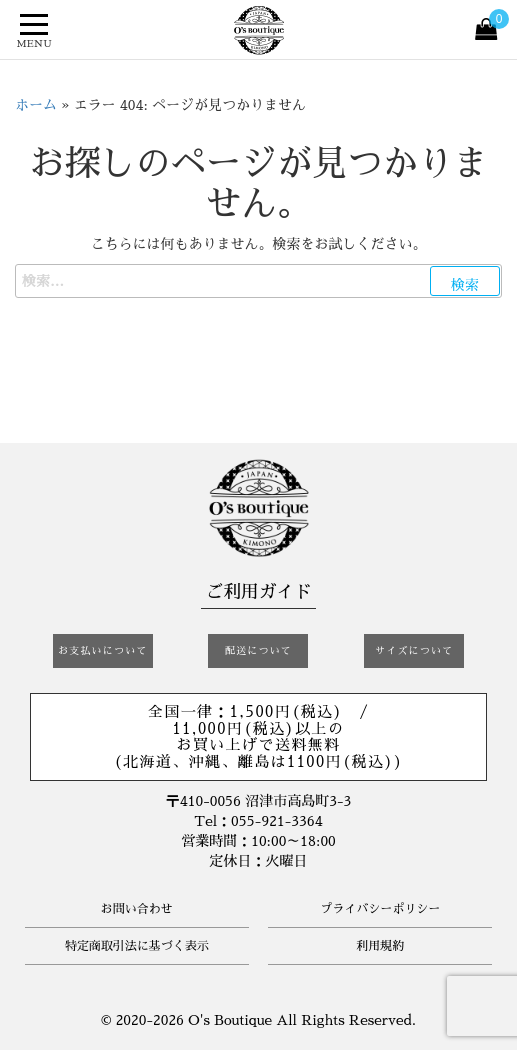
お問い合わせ (137, 909)
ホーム (36, 105)
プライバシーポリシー (380, 909)
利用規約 (380, 946)
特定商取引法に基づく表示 (137, 946)
